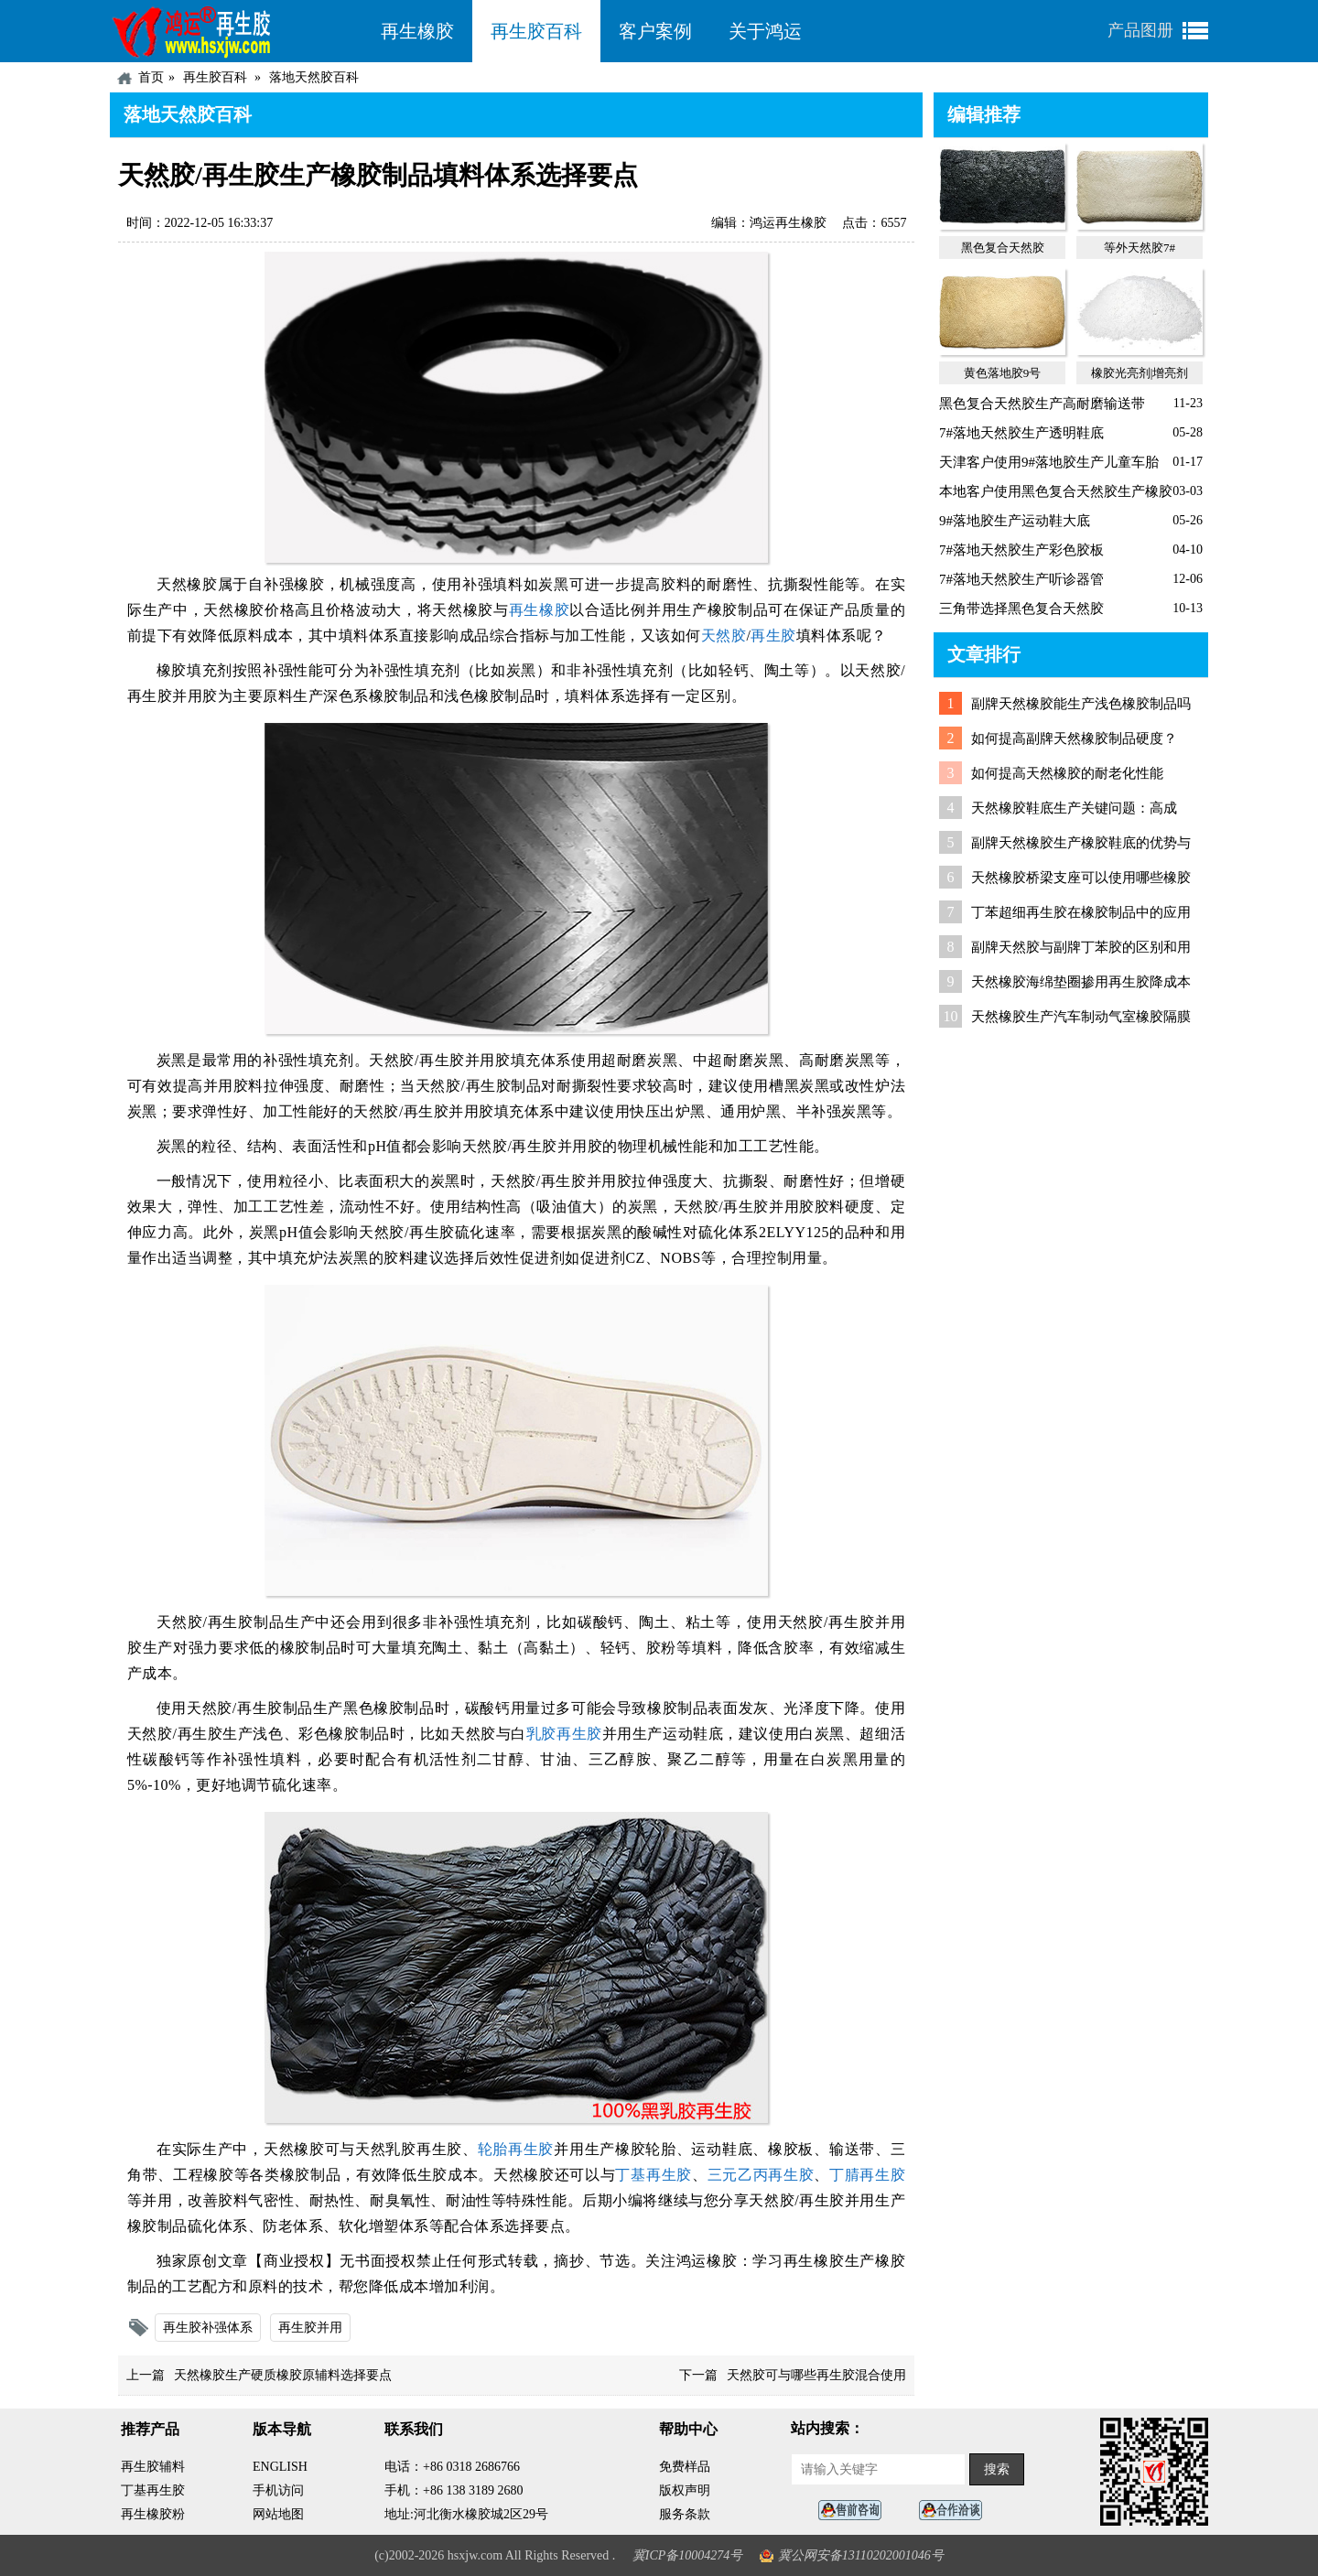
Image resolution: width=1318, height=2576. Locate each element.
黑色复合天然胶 (1002, 247)
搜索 (997, 2469)
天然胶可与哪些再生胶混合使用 (816, 2375)
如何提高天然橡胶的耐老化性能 (1067, 773)
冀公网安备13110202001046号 (861, 2555)
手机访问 (278, 2490)
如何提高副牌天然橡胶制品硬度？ (1074, 738)
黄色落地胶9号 (1003, 373)
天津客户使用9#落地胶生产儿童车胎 (1049, 462)
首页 (151, 77)
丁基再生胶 (653, 2175)
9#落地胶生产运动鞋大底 (1014, 520)
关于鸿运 (765, 31)
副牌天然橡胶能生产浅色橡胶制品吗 (1081, 703)
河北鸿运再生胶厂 (236, 31)
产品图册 (1140, 30)
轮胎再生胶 (516, 2149)
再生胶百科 (536, 31)
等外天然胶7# (1139, 247)
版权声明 (684, 2490)
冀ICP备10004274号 (687, 2555)
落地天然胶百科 (314, 77)
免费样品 (684, 2467)
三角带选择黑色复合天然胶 (1021, 608)
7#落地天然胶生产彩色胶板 (1021, 550)
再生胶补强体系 (208, 2327)
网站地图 (278, 2514)
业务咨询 (955, 2510)
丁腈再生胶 (867, 2175)
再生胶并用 (310, 2327)
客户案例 (655, 31)
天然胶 (724, 635)
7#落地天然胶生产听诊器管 (1021, 579)
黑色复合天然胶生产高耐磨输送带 (1042, 403)
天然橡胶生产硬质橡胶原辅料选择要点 (283, 2375)
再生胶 (773, 635)
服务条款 (684, 2514)
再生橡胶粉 (153, 2514)
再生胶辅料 (153, 2467)
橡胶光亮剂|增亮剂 (1140, 373)
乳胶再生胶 (564, 1733)
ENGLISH (280, 2467)
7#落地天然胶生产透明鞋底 (1021, 433)
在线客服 (854, 2510)
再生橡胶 (417, 31)
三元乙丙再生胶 (761, 2175)
